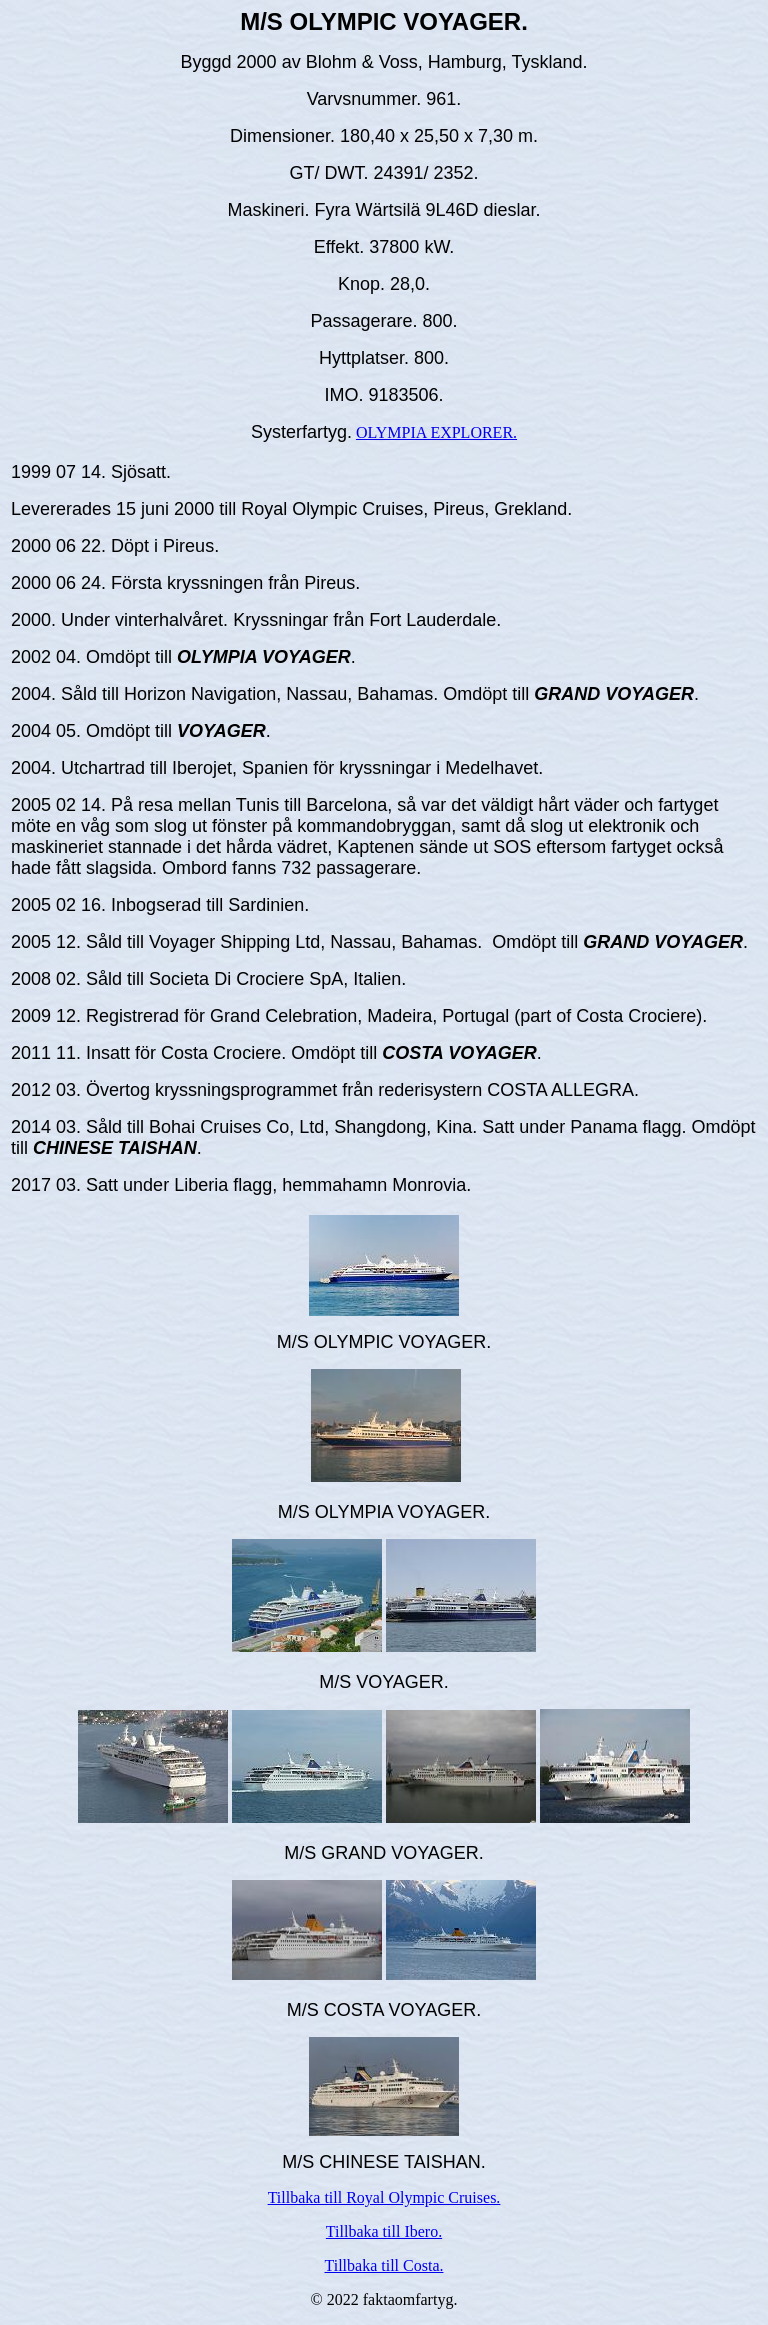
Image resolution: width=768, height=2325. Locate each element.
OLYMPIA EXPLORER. (436, 432)
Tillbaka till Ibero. (384, 2231)
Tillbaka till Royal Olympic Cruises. (384, 2197)
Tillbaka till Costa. (384, 2265)
